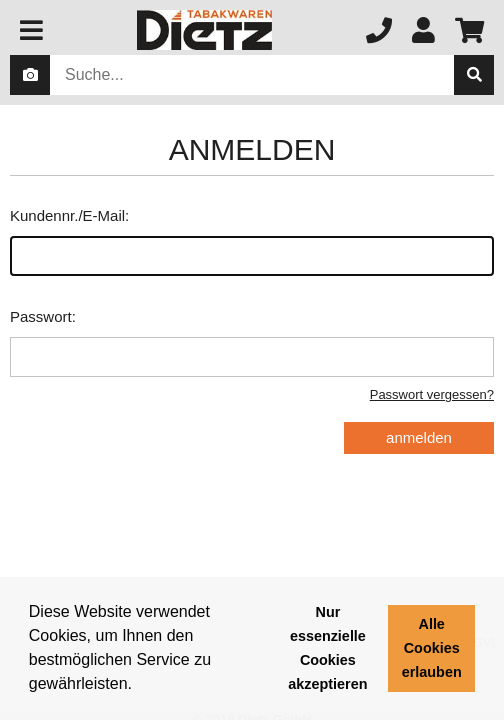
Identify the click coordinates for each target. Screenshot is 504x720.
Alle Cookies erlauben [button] (432, 648)
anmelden (419, 437)
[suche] (474, 75)
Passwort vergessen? (432, 394)
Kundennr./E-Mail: (252, 241)
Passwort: (252, 342)
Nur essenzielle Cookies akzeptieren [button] (327, 648)
